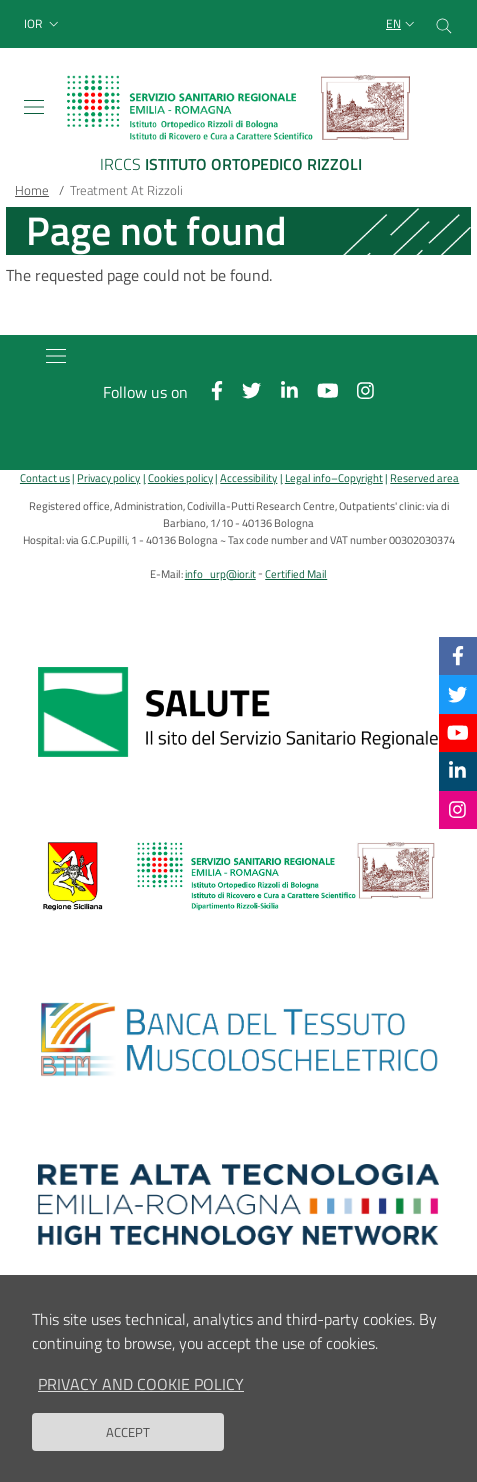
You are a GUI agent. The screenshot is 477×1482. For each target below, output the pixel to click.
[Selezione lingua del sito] (402, 24)
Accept (128, 1446)
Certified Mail (296, 573)
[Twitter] (457, 693)
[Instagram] (457, 809)
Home (32, 190)
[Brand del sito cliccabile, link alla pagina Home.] (238, 127)
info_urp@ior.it (220, 573)
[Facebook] (458, 655)
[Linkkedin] (457, 770)
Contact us (45, 477)
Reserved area (424, 477)
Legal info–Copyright (334, 477)
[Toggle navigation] (34, 107)
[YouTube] (458, 732)
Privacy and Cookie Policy (141, 1398)
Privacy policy (108, 477)
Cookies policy (180, 477)
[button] (43, 24)
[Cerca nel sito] (444, 24)
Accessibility (248, 477)
